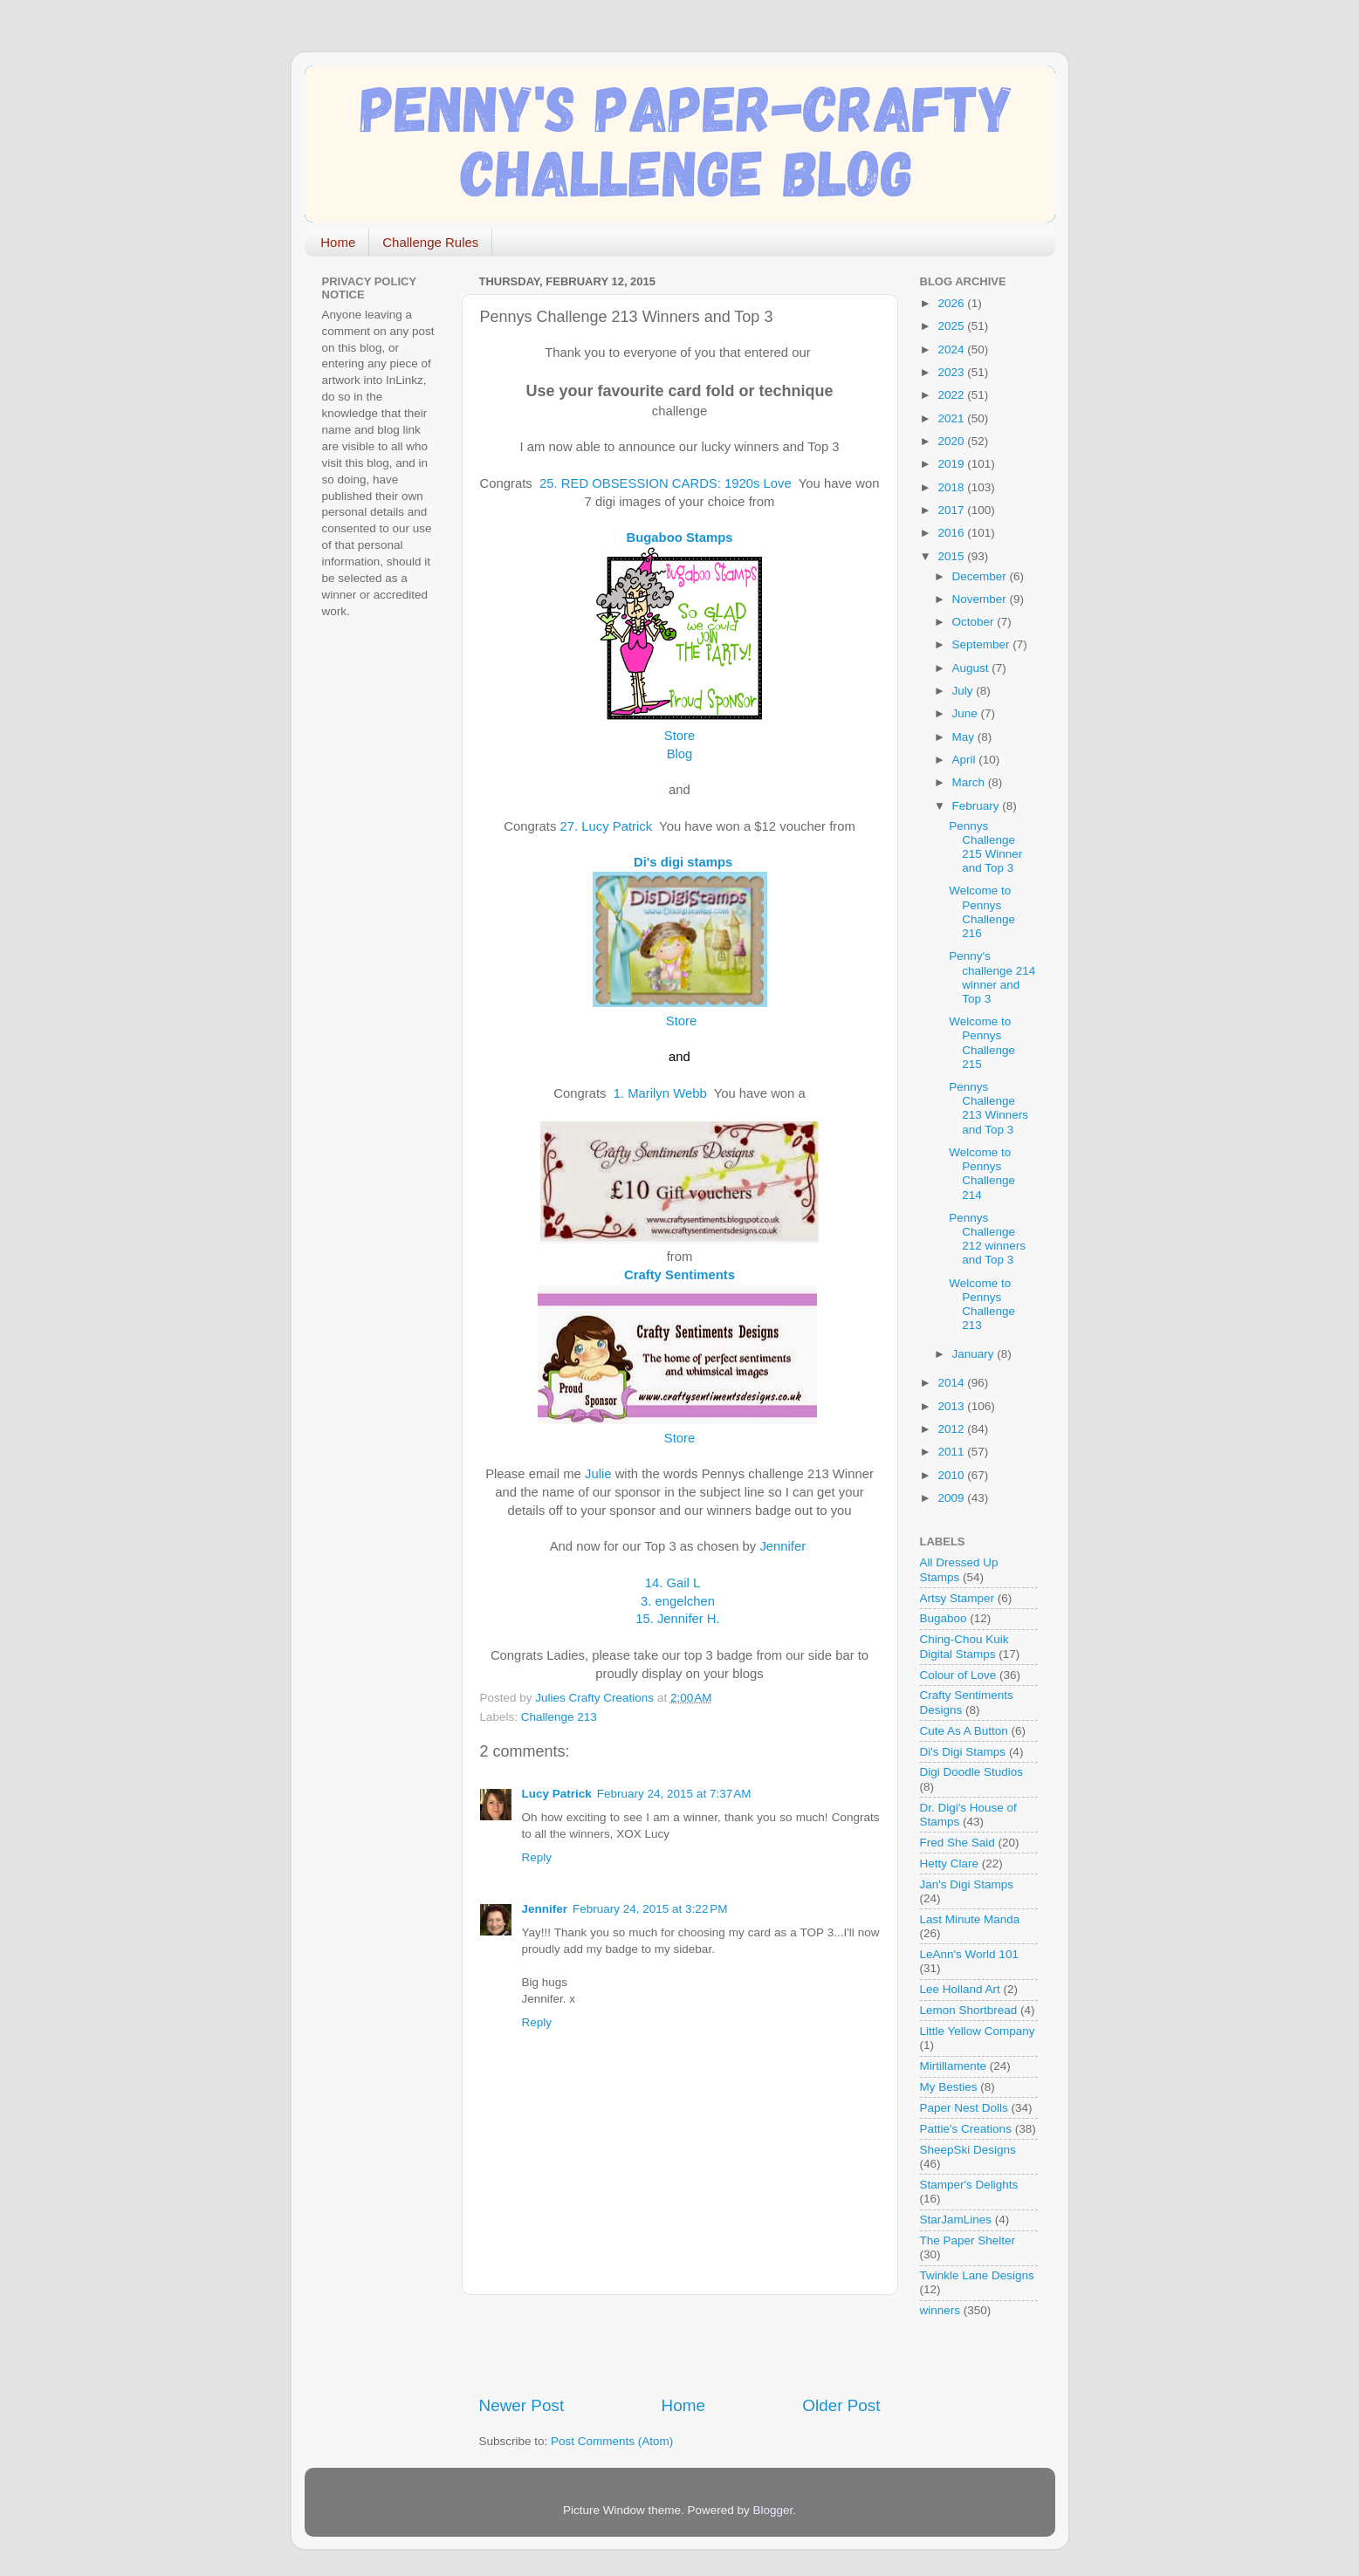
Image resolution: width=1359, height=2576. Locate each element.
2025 (952, 325)
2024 (952, 349)
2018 (952, 487)
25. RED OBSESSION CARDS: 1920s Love (667, 483)
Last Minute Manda (970, 1919)
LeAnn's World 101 (969, 1954)
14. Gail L (677, 1583)
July (964, 690)
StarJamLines (956, 2219)
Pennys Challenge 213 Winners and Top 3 (988, 1108)
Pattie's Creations (966, 2128)
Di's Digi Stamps (963, 1751)
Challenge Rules (430, 242)
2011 (952, 1451)
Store (679, 1021)
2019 (952, 463)
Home (337, 242)
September (982, 644)
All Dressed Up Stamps (959, 1569)
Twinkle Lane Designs (977, 2275)
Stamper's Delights (969, 2184)
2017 (952, 510)
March (970, 782)
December (981, 576)
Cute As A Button (964, 1730)
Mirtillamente (953, 2065)
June (966, 713)
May (965, 736)
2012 (952, 1428)
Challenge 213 (559, 1716)
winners (940, 2310)
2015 (952, 556)
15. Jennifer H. (681, 1619)
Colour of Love (958, 1675)
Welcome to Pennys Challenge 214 (982, 1174)
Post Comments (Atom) (612, 2441)
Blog (680, 754)
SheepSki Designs (968, 2149)
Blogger (773, 2510)
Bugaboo (943, 1618)
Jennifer (782, 1546)
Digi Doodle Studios (972, 1771)
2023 (952, 372)
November (981, 599)
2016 (952, 532)
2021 (952, 418)
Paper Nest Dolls (964, 2107)
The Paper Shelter (968, 2240)
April (965, 759)
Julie (598, 1474)
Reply (537, 1857)
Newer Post (522, 2405)
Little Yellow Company (977, 2031)
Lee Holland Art (960, 1989)
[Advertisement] (683, 2345)
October (975, 621)
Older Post (841, 2405)
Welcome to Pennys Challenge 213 (982, 1305)
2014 (952, 1382)
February (977, 805)
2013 (952, 1406)
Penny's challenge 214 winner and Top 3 (992, 977)
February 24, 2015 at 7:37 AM (674, 1793)
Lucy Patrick (557, 1793)
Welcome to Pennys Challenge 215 (982, 1043)
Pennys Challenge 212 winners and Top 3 (987, 1239)
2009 (952, 1497)
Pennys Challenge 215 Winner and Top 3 (985, 847)
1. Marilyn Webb (662, 1093)
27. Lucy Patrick (610, 826)
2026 (952, 303)
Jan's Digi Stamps (967, 1884)
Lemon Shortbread (969, 2010)
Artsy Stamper (957, 1598)
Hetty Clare (949, 1863)
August (972, 668)
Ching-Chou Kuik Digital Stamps (964, 1646)
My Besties (949, 2086)
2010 (952, 1475)
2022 (952, 394)
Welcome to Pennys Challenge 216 (982, 912)
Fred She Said (957, 1842)
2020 (952, 441)
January (975, 1353)
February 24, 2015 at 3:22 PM (650, 1908)
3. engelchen (679, 1601)
